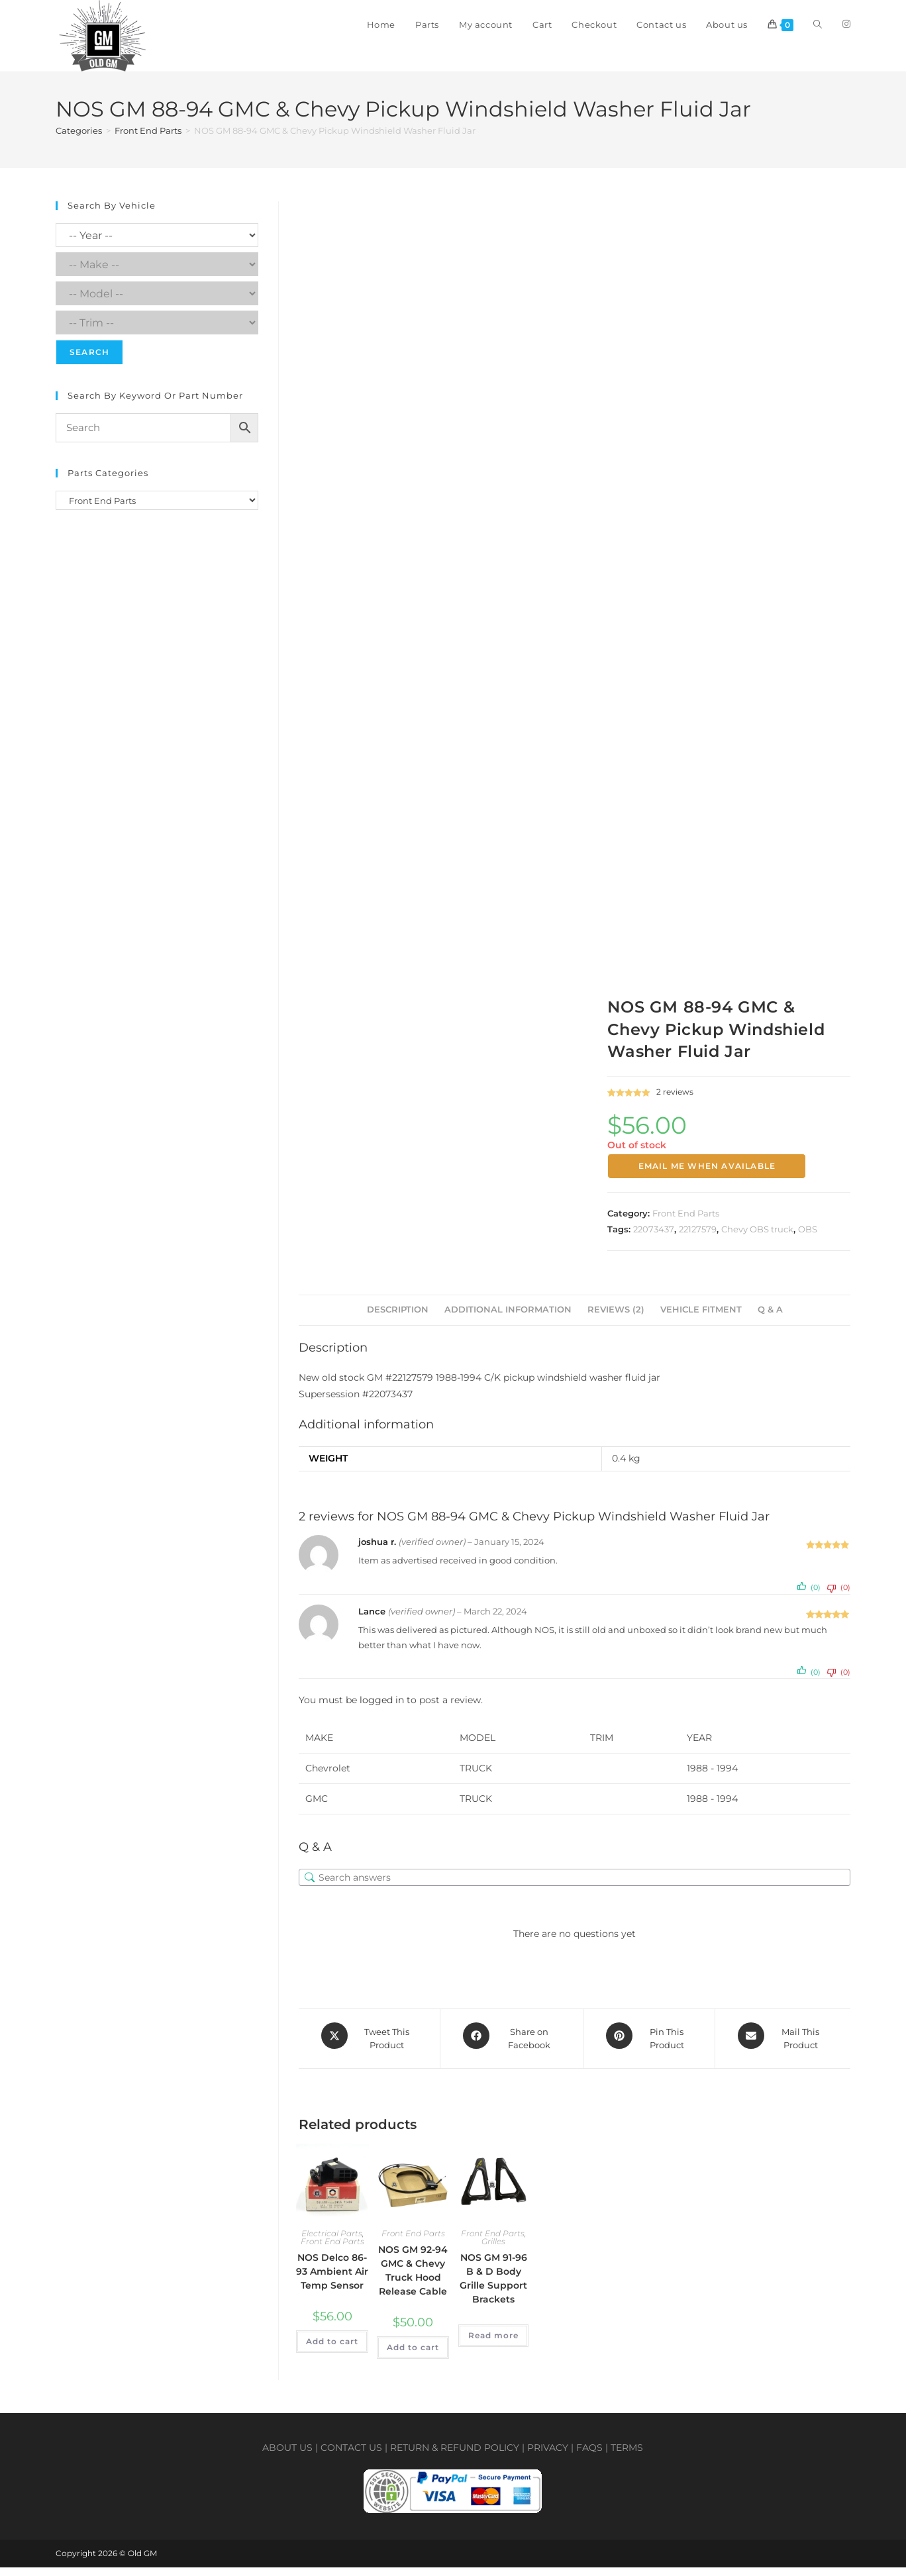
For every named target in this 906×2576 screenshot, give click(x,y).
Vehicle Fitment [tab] (701, 1324)
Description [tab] (397, 1324)
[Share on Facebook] (511, 2050)
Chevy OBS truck (757, 1243)
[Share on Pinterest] (649, 2050)
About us (287, 2456)
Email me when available (707, 1180)
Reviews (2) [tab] (615, 1324)
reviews (674, 1106)
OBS (807, 1243)
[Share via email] (782, 2050)
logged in (382, 1714)
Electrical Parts (331, 2241)
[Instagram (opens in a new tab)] (846, 23)
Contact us (351, 2456)
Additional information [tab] (508, 1324)
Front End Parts (148, 145)
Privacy (547, 2456)
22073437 (653, 1243)
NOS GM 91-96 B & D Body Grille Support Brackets (493, 2286)
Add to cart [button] (332, 2349)
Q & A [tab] (770, 1324)
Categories (79, 145)
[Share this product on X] (369, 2050)
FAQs (589, 2456)
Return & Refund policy (454, 2456)
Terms (627, 2456)
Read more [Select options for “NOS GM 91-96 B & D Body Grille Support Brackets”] (493, 2343)
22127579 (698, 1243)
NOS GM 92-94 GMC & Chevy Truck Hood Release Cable (413, 2278)
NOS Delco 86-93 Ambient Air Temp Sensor (332, 2279)
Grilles (493, 2249)
